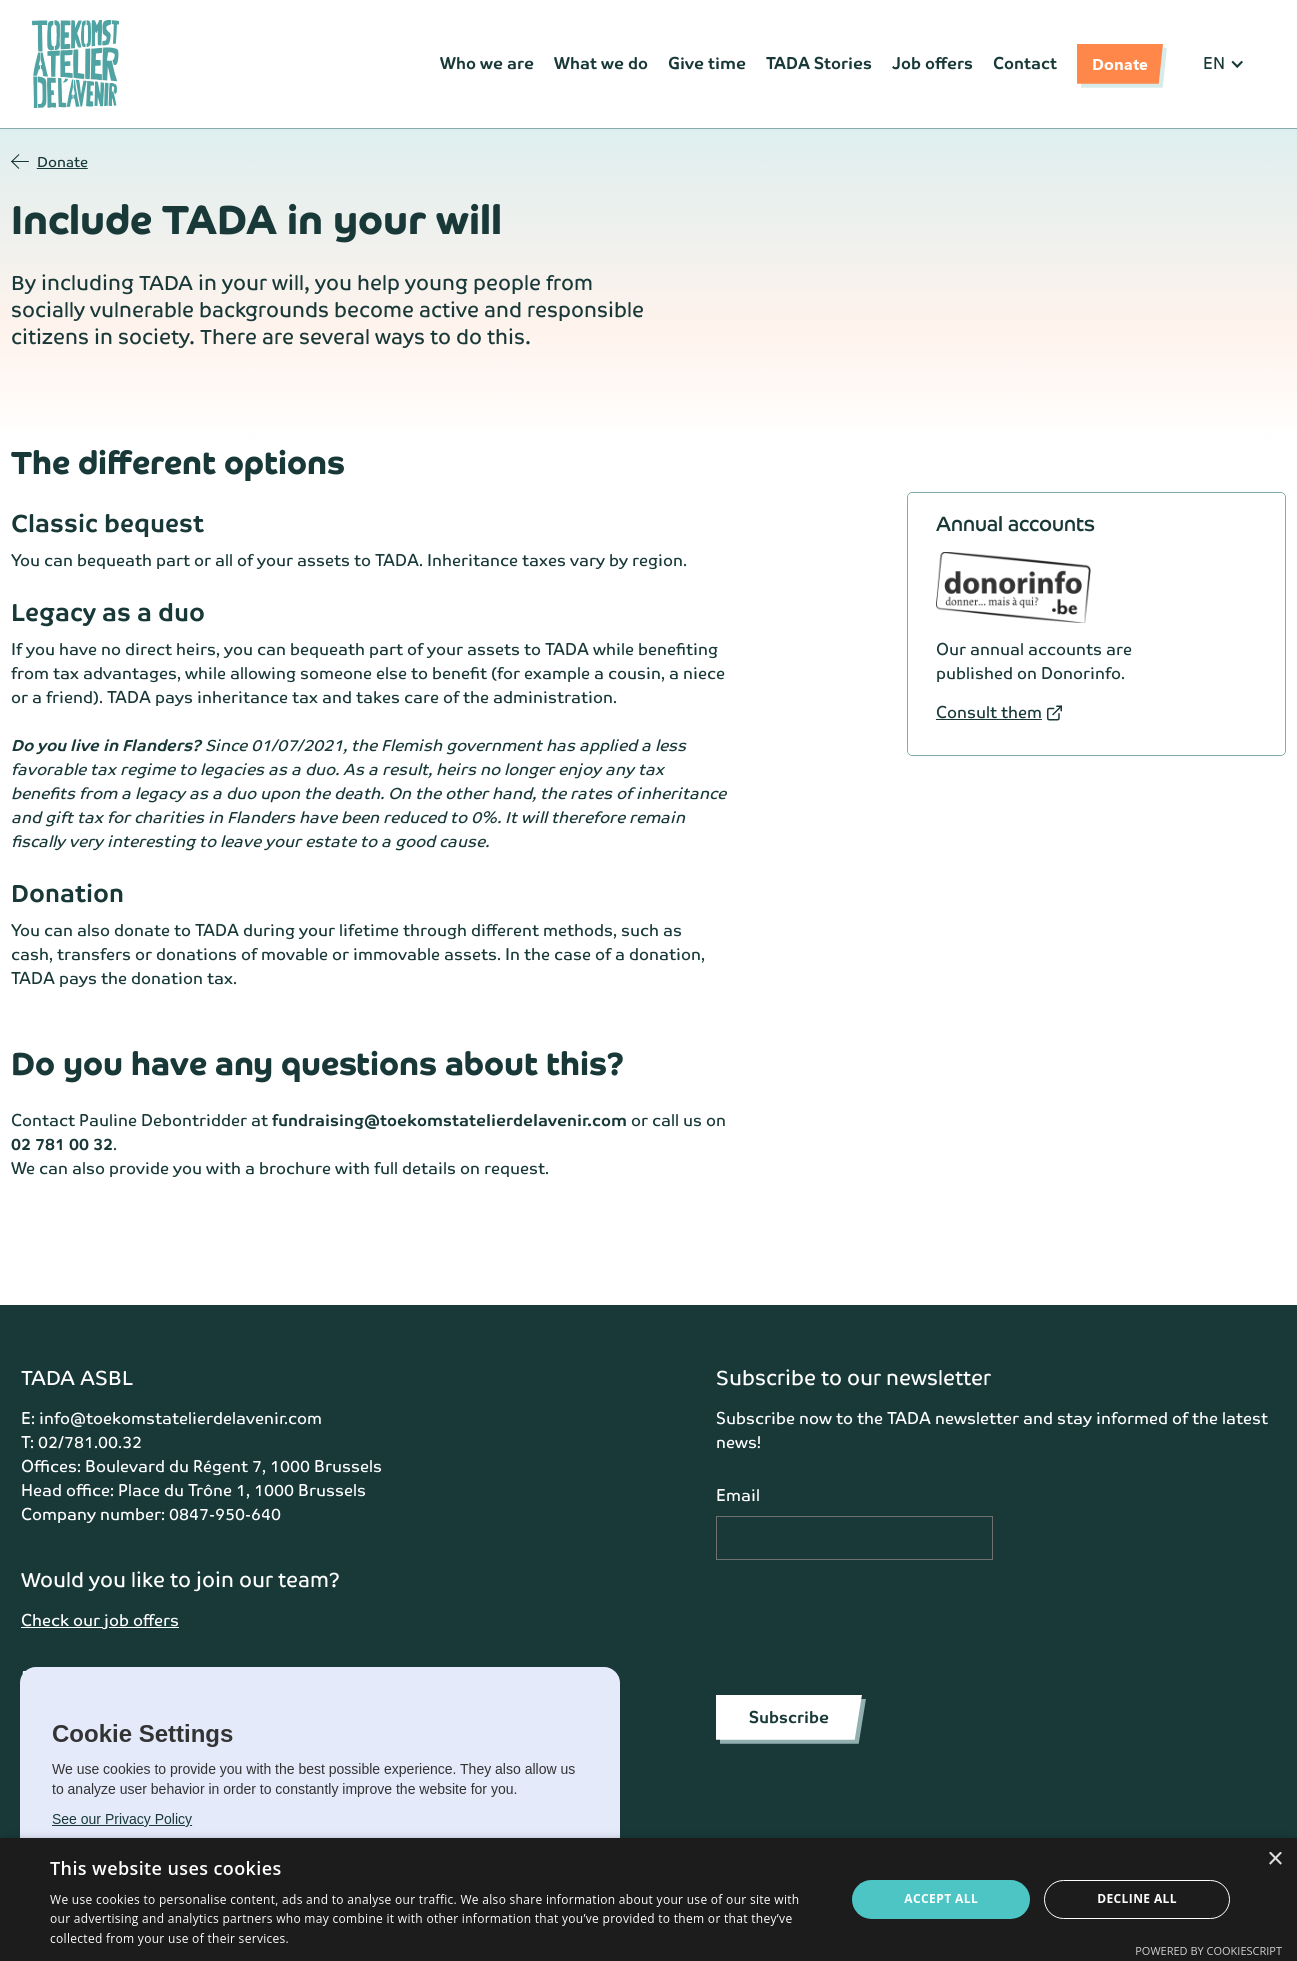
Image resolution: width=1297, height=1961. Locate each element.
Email (738, 1495)
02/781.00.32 (90, 1442)
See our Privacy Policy (122, 1819)
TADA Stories (819, 63)
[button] (1224, 64)
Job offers (932, 63)
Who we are (487, 63)
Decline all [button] (1137, 1898)
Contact (1025, 63)
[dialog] (648, 1899)
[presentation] (868, 1624)
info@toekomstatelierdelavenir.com (180, 1418)
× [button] (1274, 1859)
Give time (707, 63)
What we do (601, 63)
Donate (1120, 63)
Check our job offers (100, 1620)
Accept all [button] (941, 1898)
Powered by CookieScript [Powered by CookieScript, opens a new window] (1208, 1950)
